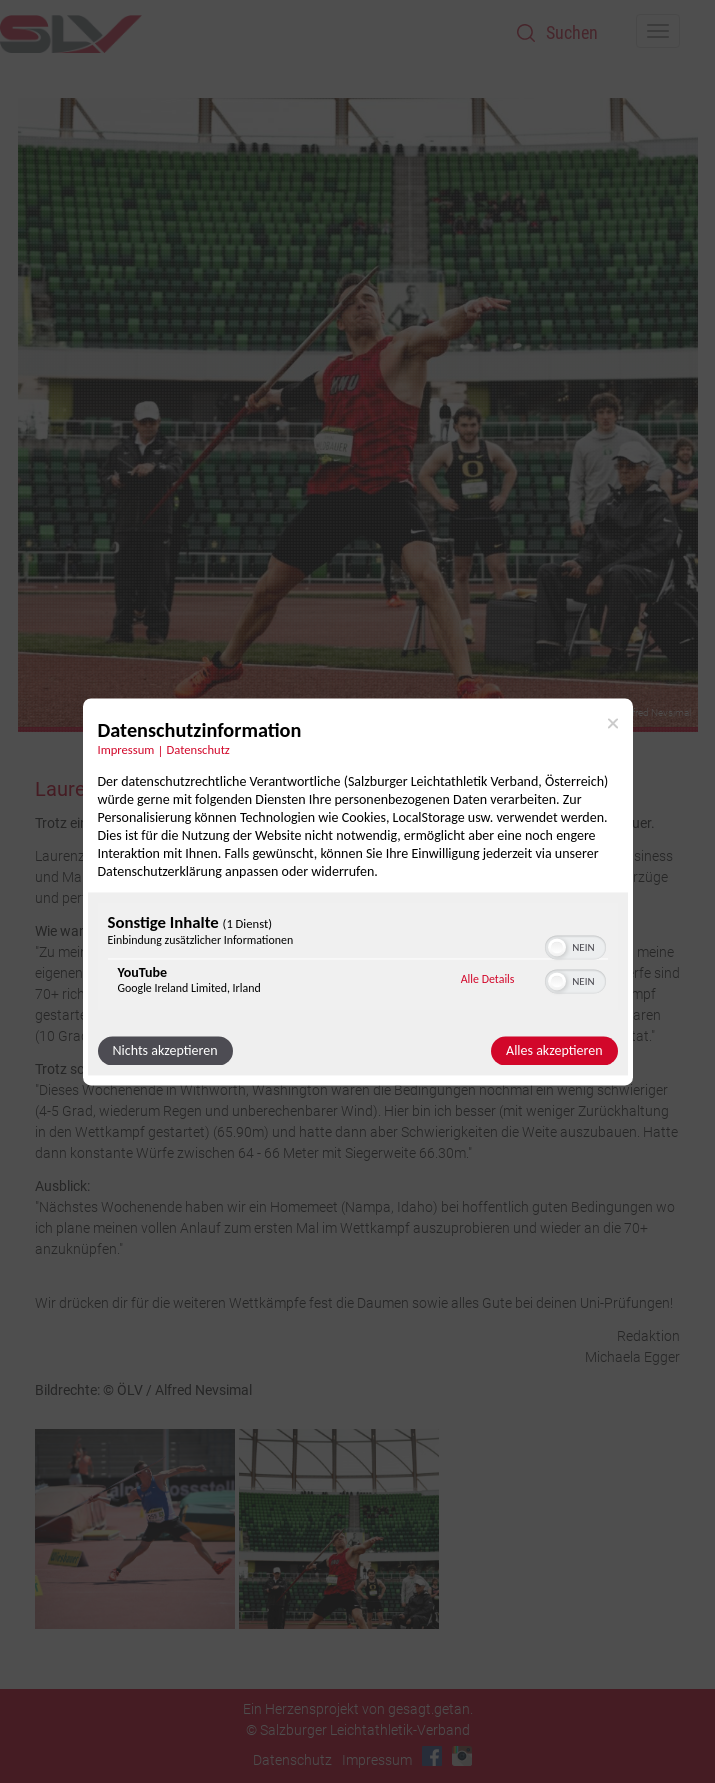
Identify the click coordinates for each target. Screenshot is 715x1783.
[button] (557, 947)
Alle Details (488, 980)
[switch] (575, 945)
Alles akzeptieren (554, 1050)
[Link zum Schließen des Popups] (613, 723)
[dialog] (358, 891)
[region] (358, 958)
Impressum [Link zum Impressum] (126, 749)
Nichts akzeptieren (165, 1050)
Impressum (377, 1760)
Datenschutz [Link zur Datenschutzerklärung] (198, 749)
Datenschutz (292, 1760)
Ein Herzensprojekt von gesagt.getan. (358, 1709)
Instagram (462, 1756)
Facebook (432, 1756)
